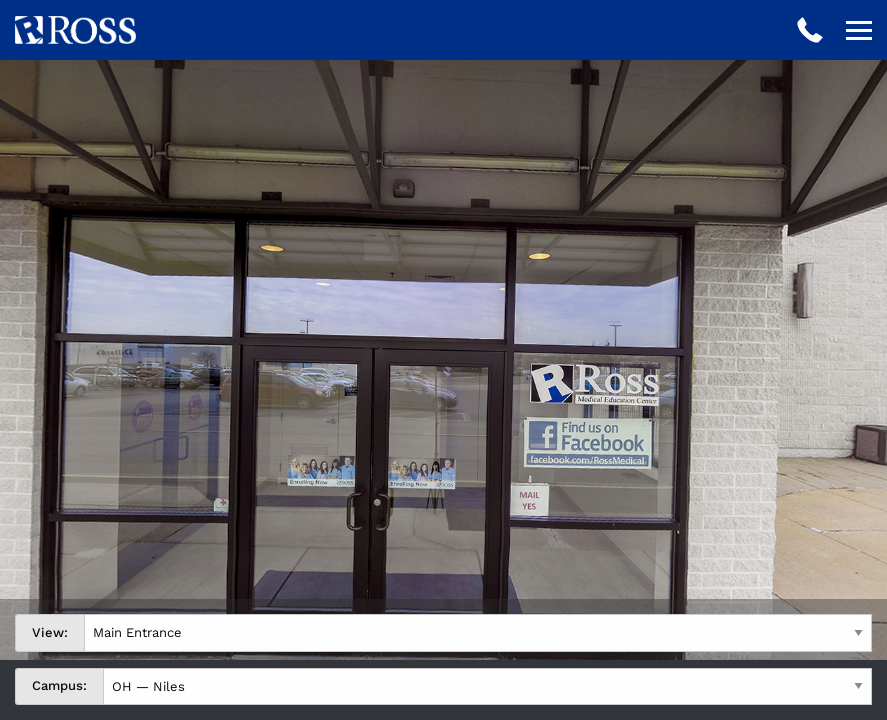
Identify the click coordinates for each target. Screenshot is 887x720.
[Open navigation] (859, 30)
